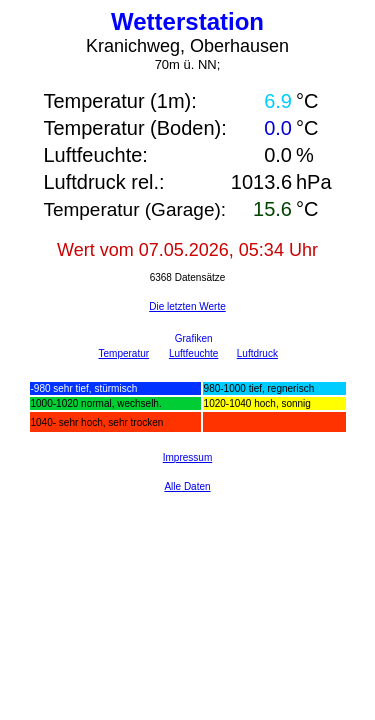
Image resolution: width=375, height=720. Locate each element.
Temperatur (124, 353)
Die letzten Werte (187, 306)
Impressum (187, 457)
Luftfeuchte (193, 353)
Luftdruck (257, 353)
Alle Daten (187, 486)
